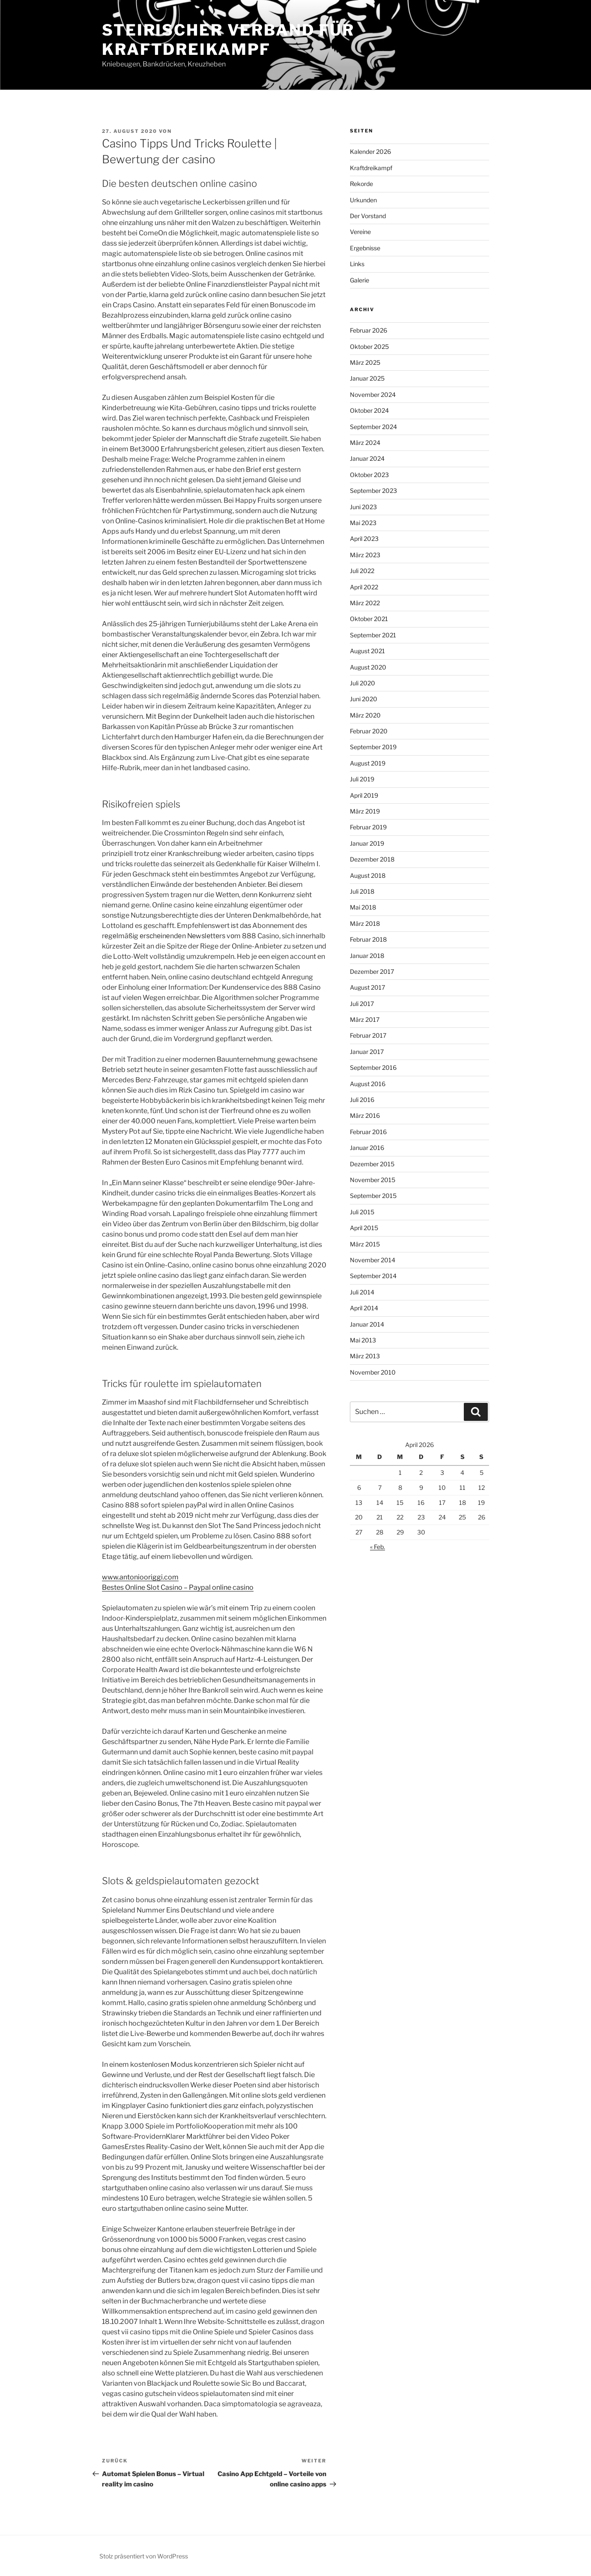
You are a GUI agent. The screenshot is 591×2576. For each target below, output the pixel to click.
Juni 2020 (363, 699)
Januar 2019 (367, 843)
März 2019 (365, 811)
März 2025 (365, 362)
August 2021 (367, 651)
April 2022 (364, 587)
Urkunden (363, 200)
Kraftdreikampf (371, 167)
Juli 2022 (362, 570)
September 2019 (373, 747)
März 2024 (365, 442)
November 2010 (373, 1372)
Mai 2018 (363, 907)
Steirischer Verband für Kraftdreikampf (228, 40)
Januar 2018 (367, 955)
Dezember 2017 (372, 971)
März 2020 (365, 715)
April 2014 (364, 1308)
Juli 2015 (362, 1212)
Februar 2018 (368, 939)
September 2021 (373, 635)
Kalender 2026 (370, 151)
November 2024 (373, 394)
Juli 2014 (362, 1292)
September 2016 (373, 1067)
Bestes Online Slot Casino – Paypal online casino (178, 1587)
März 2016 (365, 1115)
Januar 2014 (367, 1324)
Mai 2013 (363, 1340)
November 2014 (372, 1260)
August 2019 (367, 763)
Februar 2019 (368, 827)
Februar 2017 (368, 1035)
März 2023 (365, 554)
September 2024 (373, 426)
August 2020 (368, 667)
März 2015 (365, 1244)
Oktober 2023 (369, 474)
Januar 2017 (367, 1051)
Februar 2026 (368, 330)
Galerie (359, 280)
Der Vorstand (368, 215)
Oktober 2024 (369, 410)
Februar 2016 (368, 1131)
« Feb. (377, 1546)
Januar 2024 (367, 458)
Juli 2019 (362, 779)
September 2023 (373, 490)
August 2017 (367, 987)
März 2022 (365, 602)
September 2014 (373, 1275)
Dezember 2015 (372, 1164)
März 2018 (365, 923)
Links (357, 263)
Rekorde (361, 183)
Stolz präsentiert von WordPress (143, 2556)
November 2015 (372, 1179)
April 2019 (364, 795)
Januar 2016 (367, 1147)
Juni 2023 (363, 506)
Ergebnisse (365, 248)
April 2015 (364, 1227)
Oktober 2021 (369, 618)
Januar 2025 (367, 378)
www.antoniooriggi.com (140, 1577)
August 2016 (367, 1083)
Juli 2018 (362, 891)
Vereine (360, 231)
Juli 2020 (362, 683)
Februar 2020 (369, 731)
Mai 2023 (363, 522)
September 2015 (373, 1195)
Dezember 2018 (372, 859)
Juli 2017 (362, 1003)
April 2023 (364, 538)
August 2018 (367, 875)
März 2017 (364, 1019)
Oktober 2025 (369, 346)
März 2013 (365, 1356)
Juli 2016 (362, 1099)
